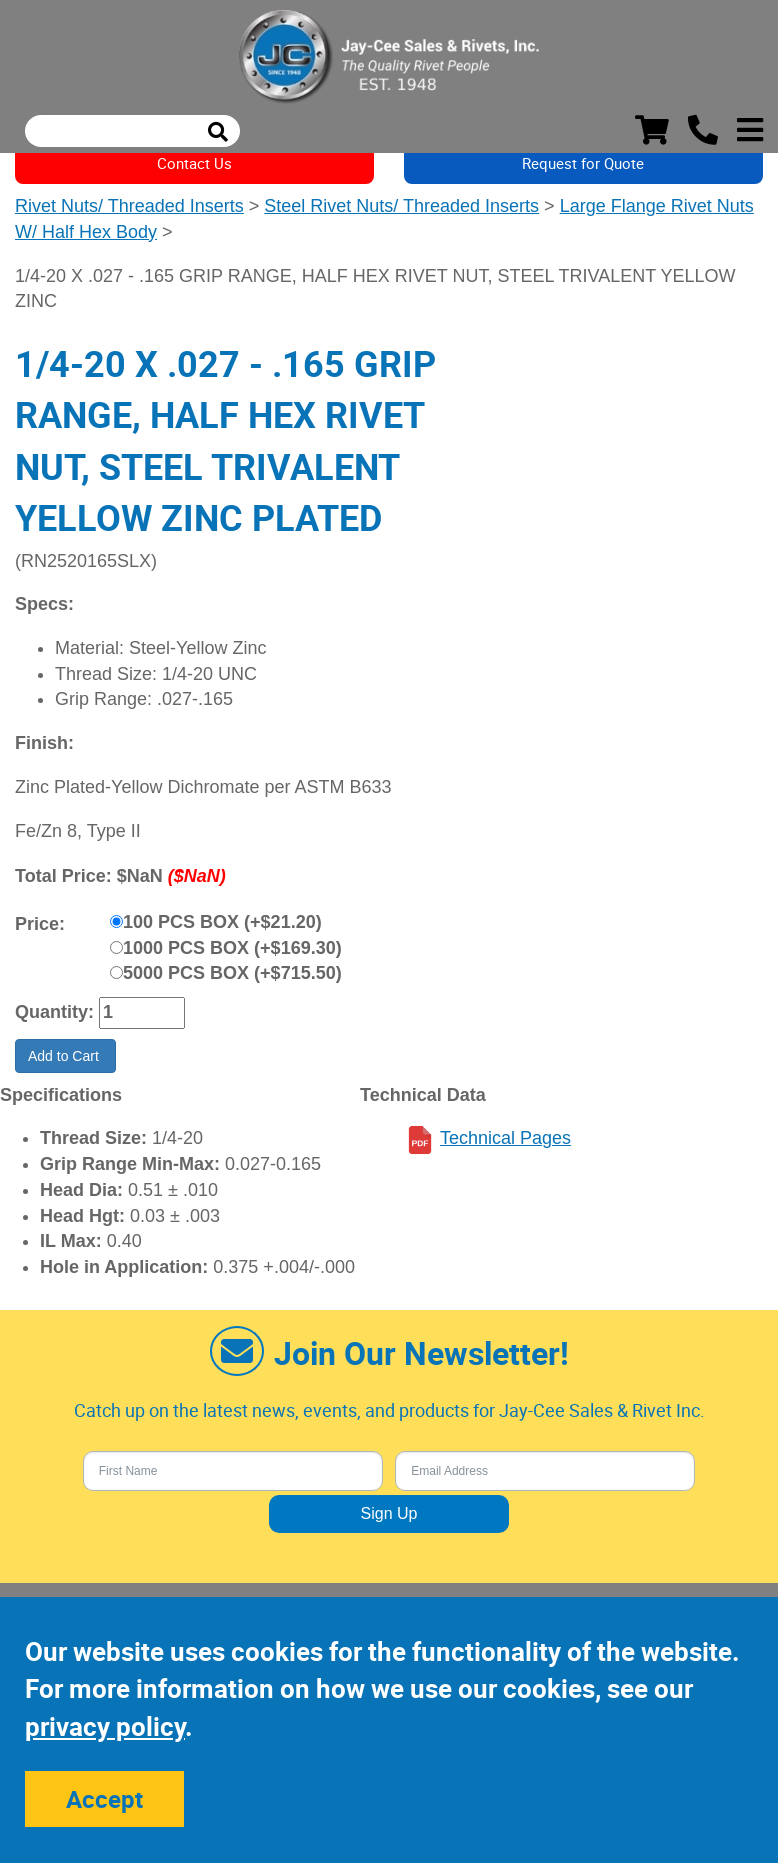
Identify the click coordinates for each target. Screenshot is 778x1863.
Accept (104, 1799)
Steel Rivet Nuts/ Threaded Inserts (401, 206)
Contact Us (194, 163)
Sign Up (389, 1513)
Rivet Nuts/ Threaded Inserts (129, 206)
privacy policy (105, 1726)
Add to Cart (65, 1056)
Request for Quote (583, 163)
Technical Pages (505, 1138)
